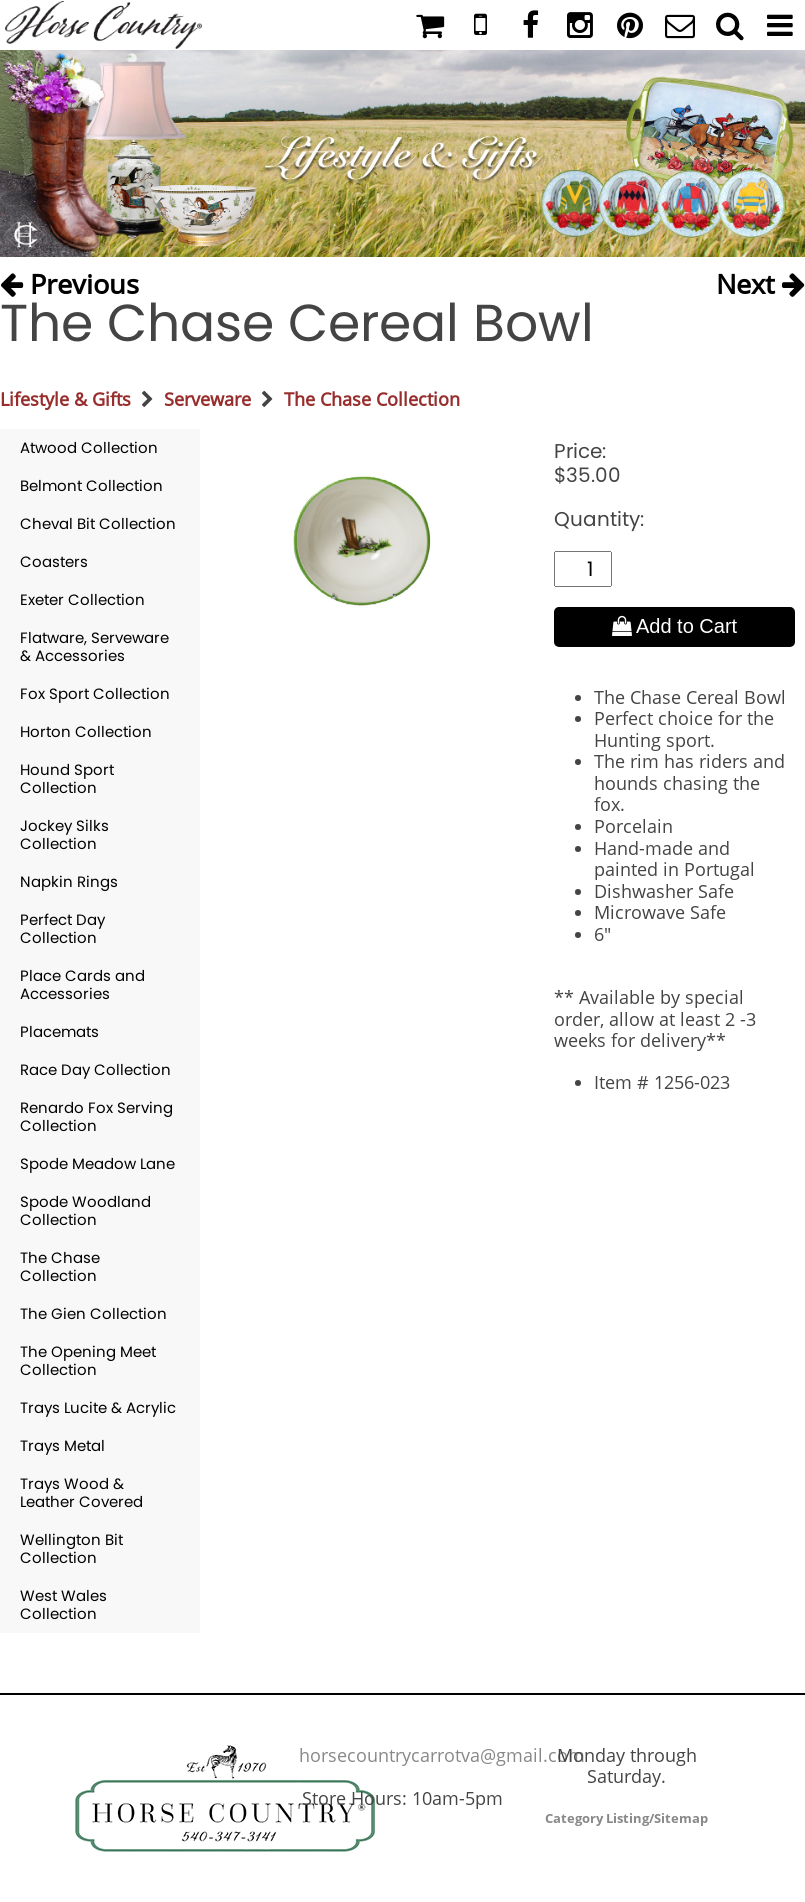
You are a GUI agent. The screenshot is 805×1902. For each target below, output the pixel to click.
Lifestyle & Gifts (65, 399)
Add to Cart (675, 626)
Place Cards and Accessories (82, 984)
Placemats (59, 1031)
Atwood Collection (89, 447)
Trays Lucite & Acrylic (98, 1407)
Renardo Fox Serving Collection (96, 1116)
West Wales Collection (63, 1604)
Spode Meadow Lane (97, 1163)
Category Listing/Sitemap (626, 1818)
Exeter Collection (82, 599)
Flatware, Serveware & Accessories (94, 646)
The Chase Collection (372, 399)
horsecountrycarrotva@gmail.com (442, 1755)
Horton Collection (86, 731)
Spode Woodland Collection (85, 1210)
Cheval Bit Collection (98, 523)
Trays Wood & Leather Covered (81, 1492)
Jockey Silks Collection (64, 834)
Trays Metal (62, 1445)
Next (760, 280)
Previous (69, 280)
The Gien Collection (93, 1313)
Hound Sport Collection (67, 778)
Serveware (207, 399)
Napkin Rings (69, 881)
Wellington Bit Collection (71, 1548)
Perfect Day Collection (62, 928)
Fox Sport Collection (95, 693)
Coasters (54, 561)
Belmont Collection (91, 485)
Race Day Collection (95, 1069)
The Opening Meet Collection (88, 1360)
